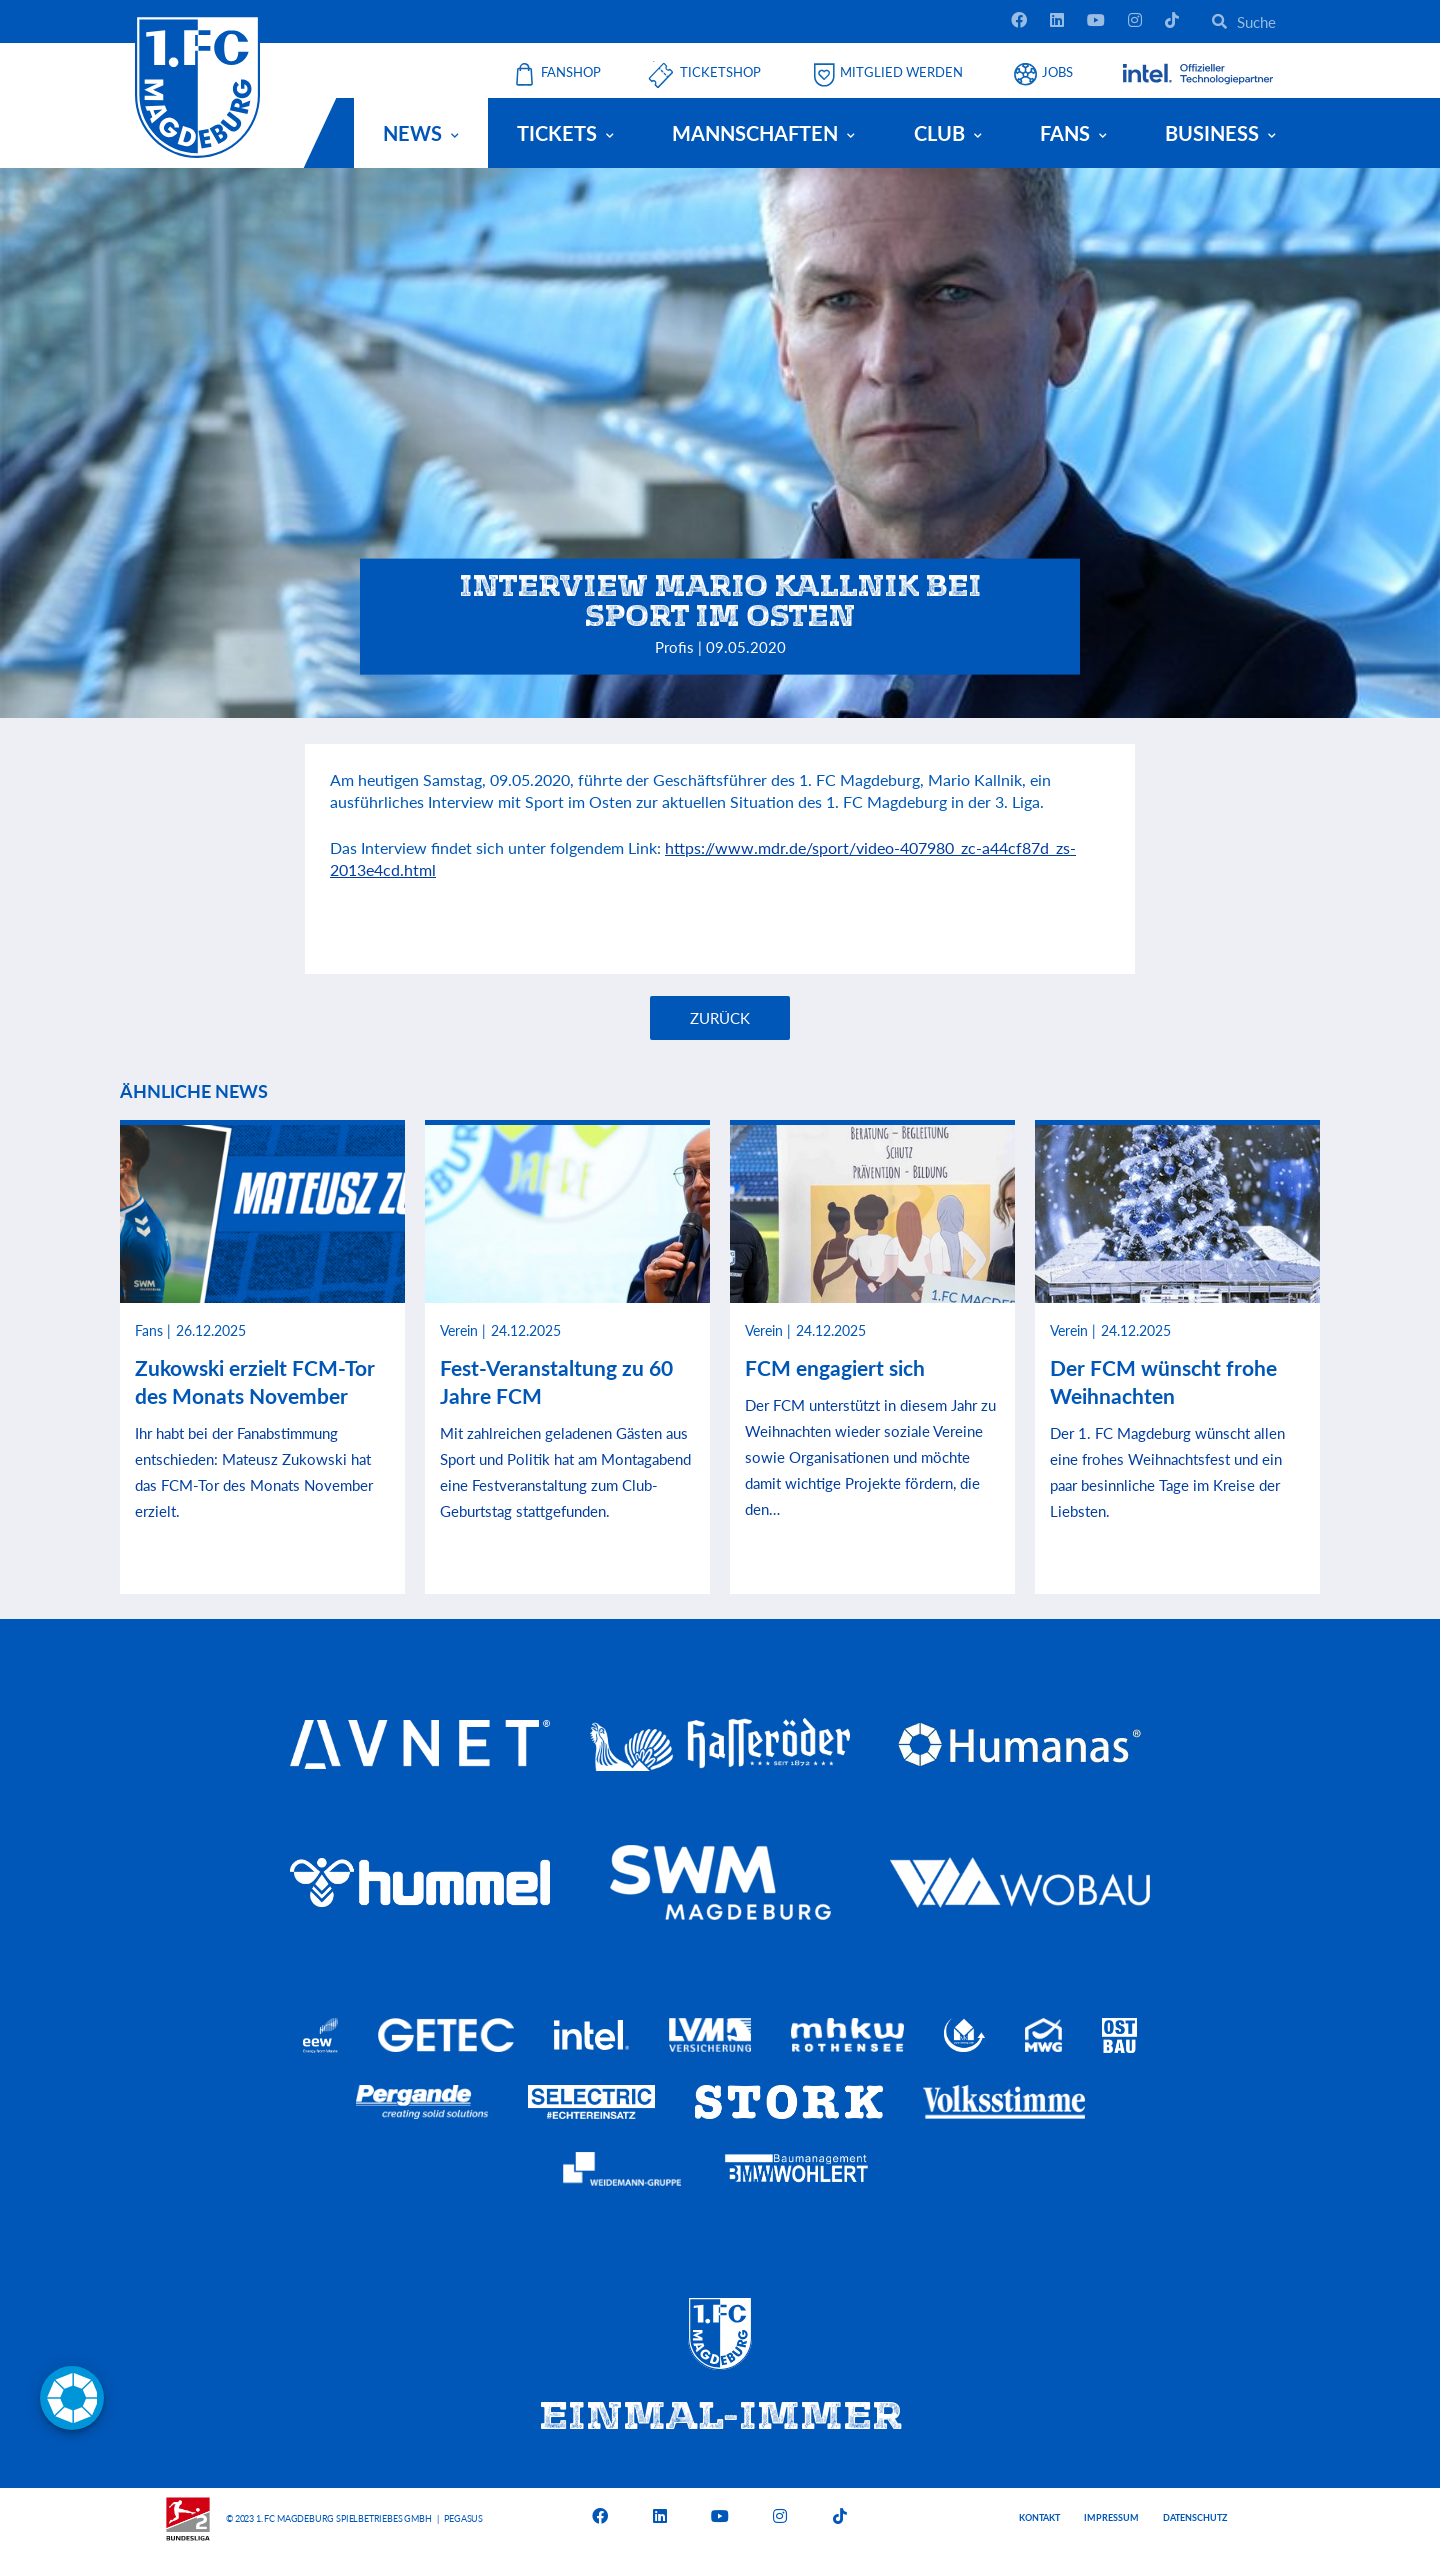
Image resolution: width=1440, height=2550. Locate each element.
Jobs (1057, 72)
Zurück (720, 1018)
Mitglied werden (901, 72)
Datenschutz (1195, 2517)
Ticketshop (720, 72)
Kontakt (1039, 2517)
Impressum (1111, 2517)
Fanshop (571, 72)
